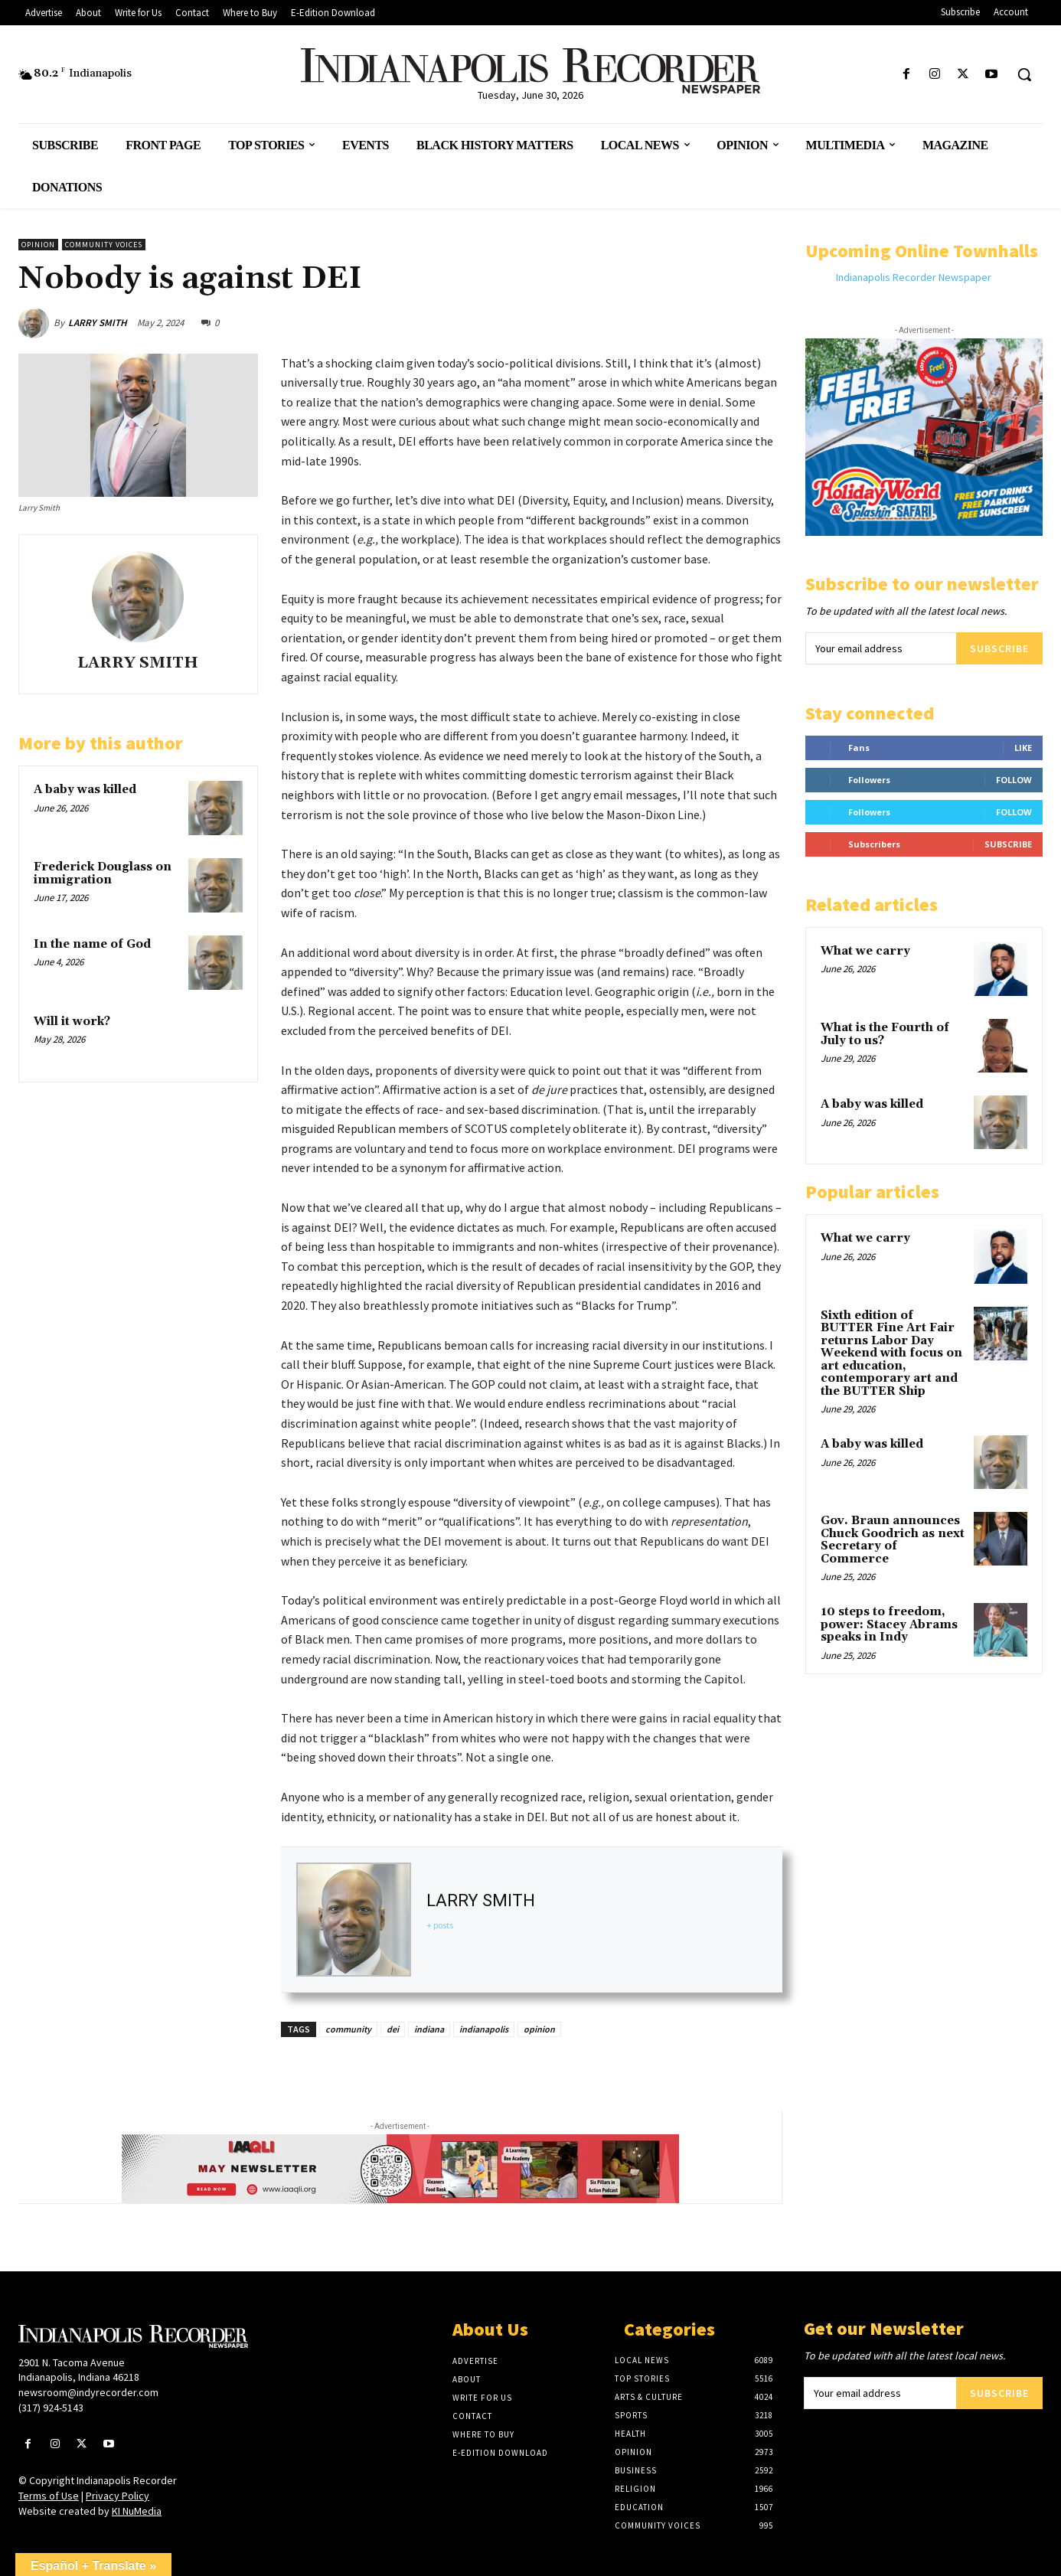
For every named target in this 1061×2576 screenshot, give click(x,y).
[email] (880, 648)
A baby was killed (85, 789)
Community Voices (103, 244)
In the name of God (92, 944)
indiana (429, 2029)
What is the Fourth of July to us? (885, 1034)
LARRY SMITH (97, 322)
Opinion (38, 244)
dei (393, 2029)
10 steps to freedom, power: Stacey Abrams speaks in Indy (889, 1624)
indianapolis (483, 2029)
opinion (539, 2029)
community (348, 2029)
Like (1023, 747)
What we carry (865, 951)
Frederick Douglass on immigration (102, 873)
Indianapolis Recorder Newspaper (913, 277)
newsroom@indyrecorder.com (88, 2392)
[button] (1024, 74)
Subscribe (999, 648)
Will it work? (72, 1021)
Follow (1014, 779)
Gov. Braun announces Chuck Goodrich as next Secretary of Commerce (893, 1539)
